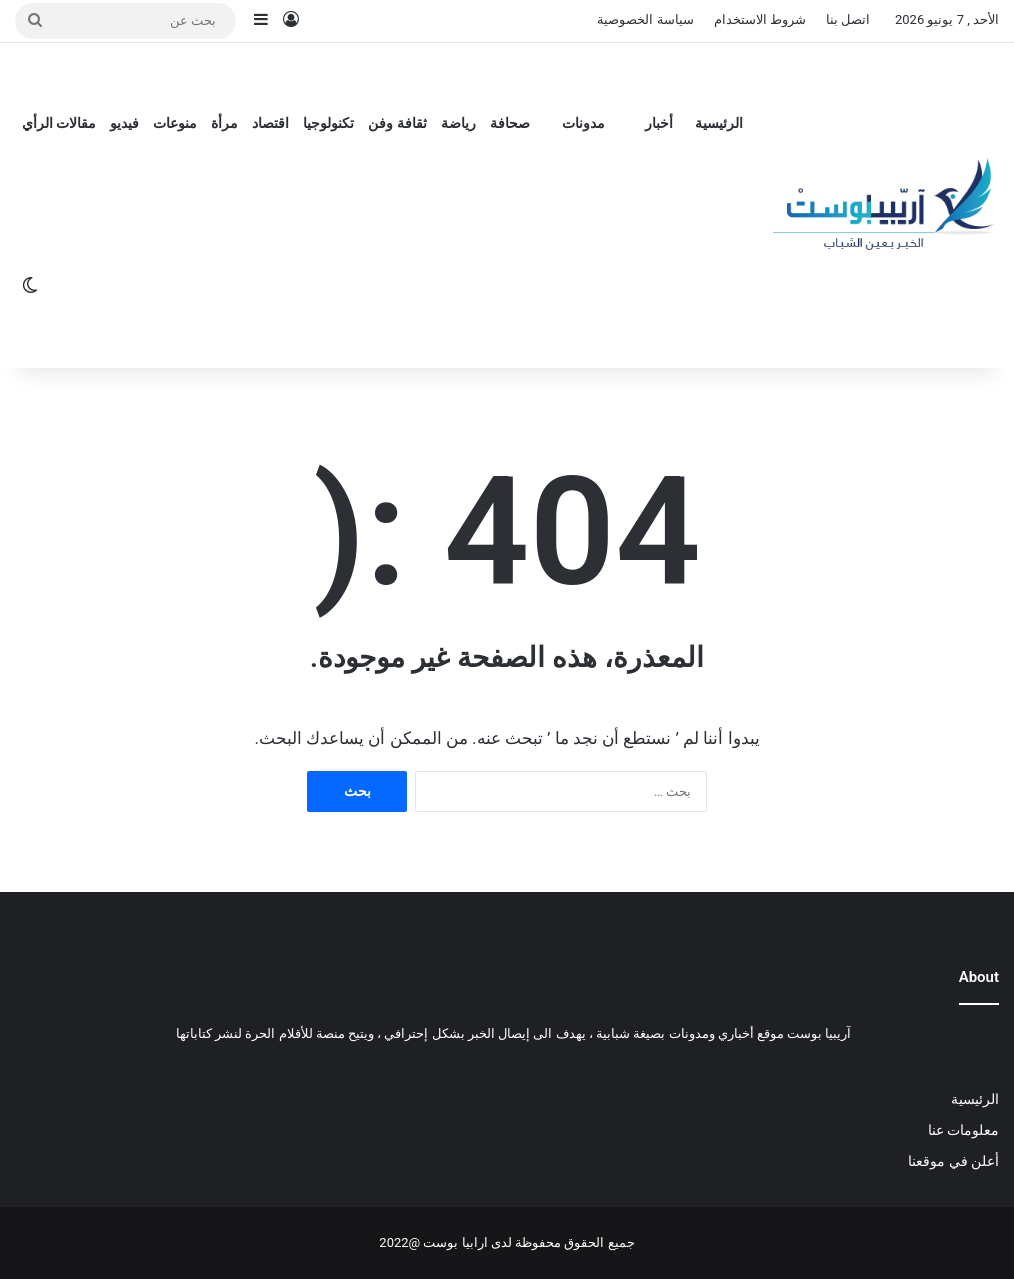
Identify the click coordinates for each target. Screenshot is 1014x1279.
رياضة (458, 123)
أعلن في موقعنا (953, 1161)
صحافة (510, 123)
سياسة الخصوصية (645, 19)
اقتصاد (270, 123)
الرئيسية (719, 123)
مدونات (583, 123)
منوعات (175, 123)
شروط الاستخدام (760, 19)
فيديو (124, 123)
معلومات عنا (963, 1130)
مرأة (224, 123)
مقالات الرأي (59, 123)
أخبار (659, 123)
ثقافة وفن (397, 123)
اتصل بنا (848, 19)
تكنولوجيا (328, 123)
